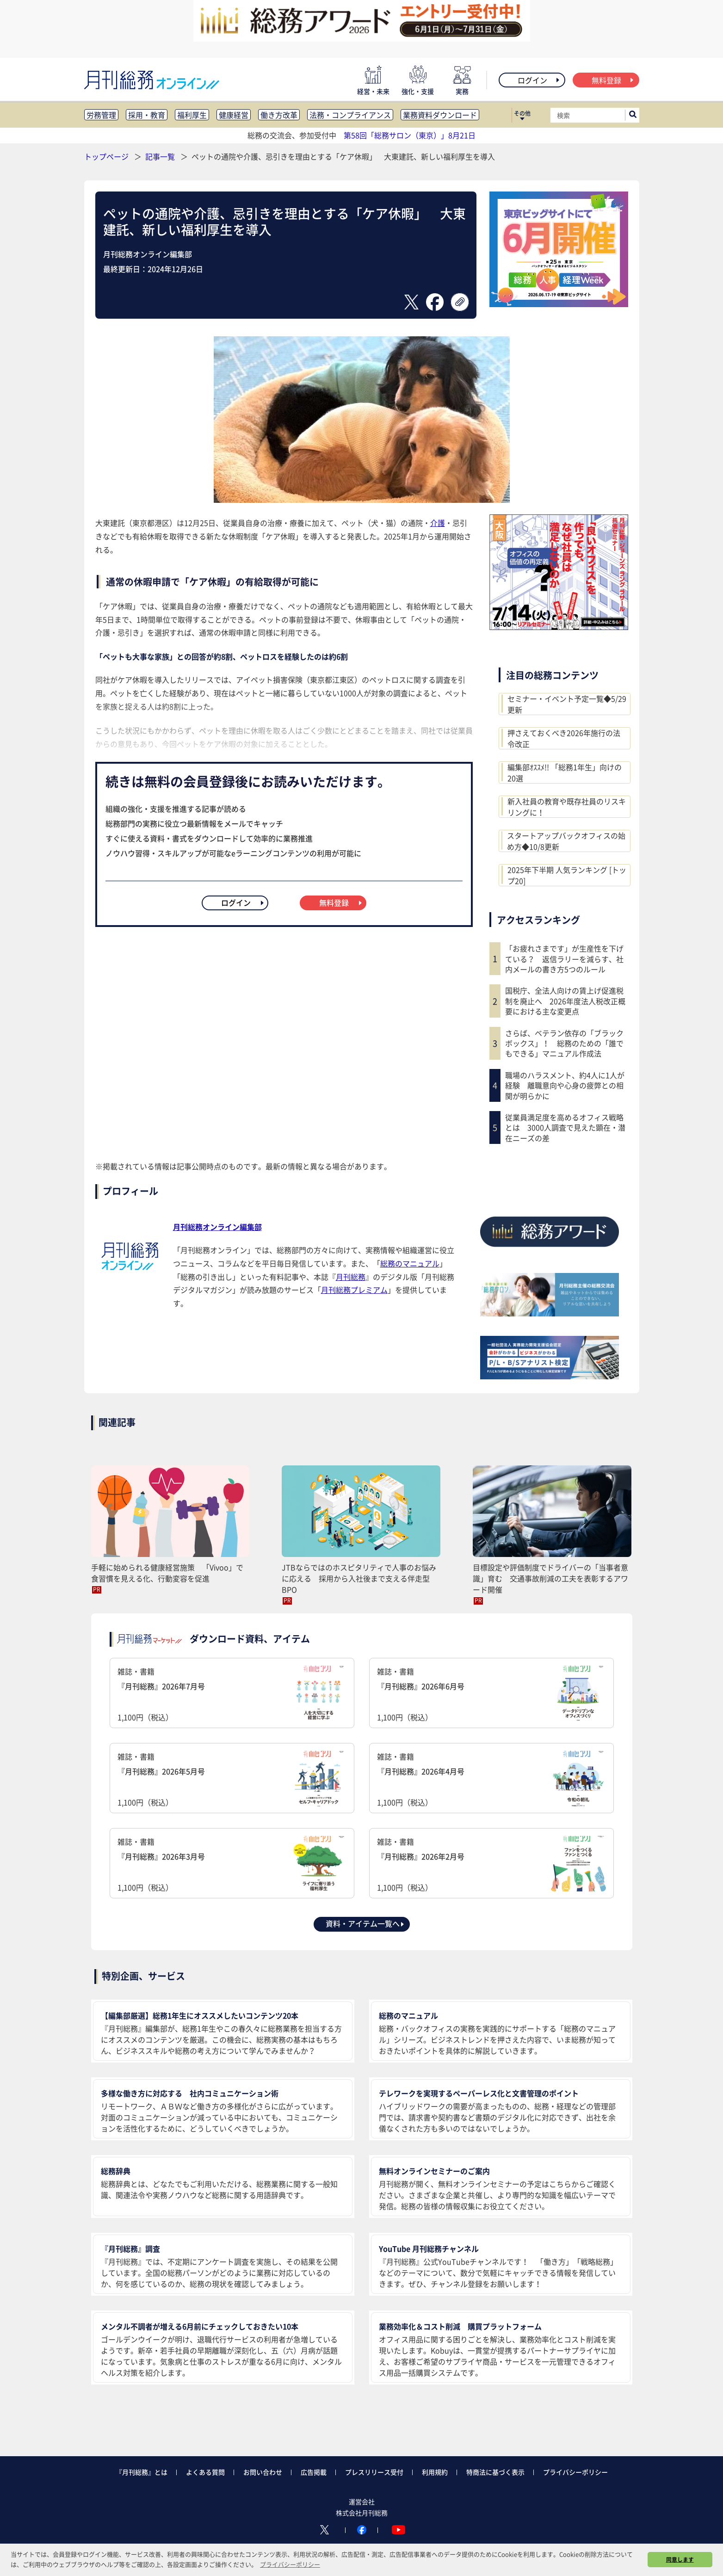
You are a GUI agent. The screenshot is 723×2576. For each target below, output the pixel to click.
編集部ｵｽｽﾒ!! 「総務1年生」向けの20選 (564, 772)
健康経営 (233, 114)
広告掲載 (314, 2472)
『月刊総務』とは (141, 2472)
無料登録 (613, 80)
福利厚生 (192, 114)
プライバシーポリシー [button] (290, 2564)
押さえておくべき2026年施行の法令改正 (563, 738)
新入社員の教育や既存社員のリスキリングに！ (566, 806)
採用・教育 (146, 114)
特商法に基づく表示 (495, 2472)
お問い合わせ (262, 2472)
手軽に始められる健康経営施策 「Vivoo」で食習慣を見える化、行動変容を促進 (167, 1573)
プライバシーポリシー (575, 2472)
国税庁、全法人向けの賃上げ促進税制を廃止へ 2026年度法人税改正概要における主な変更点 (565, 1001)
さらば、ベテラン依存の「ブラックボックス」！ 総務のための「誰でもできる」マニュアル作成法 (564, 1043)
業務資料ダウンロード (440, 114)
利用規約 (435, 2472)
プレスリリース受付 (374, 2472)
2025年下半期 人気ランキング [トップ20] (566, 875)
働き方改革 (278, 114)
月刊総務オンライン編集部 (217, 1226)
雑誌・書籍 (231, 1694)
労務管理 (101, 114)
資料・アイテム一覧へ (365, 1923)
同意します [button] (680, 2559)
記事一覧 (161, 156)
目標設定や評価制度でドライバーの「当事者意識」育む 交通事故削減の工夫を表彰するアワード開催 (550, 1578)
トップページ (106, 156)
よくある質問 (205, 2472)
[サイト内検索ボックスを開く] (632, 115)
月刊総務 (350, 1276)
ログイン (539, 80)
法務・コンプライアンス (350, 114)
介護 (437, 522)
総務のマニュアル (409, 1263)
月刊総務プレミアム (354, 1289)
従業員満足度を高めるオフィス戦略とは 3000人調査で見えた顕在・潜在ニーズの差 (565, 1127)
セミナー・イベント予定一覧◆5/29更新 (566, 704)
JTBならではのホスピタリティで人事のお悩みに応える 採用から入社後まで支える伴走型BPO (359, 1578)
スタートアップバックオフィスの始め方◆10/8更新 (566, 841)
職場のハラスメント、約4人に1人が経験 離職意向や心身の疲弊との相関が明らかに (564, 1085)
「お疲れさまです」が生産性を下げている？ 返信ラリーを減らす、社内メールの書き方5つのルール (564, 959)
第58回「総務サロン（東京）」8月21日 (410, 135)
